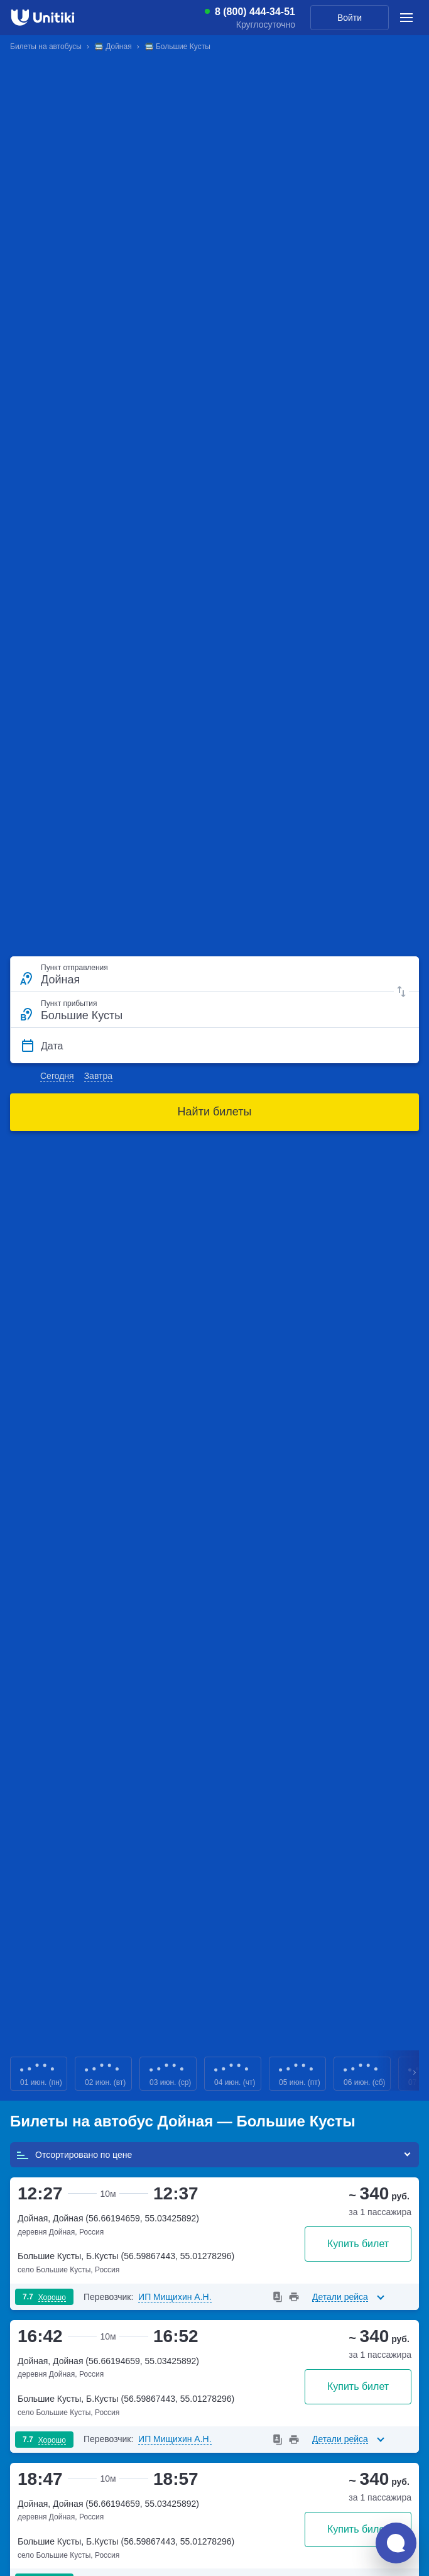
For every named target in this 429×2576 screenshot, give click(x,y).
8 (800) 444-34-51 (255, 12)
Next (415, 2074)
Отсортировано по (73, 2155)
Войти (349, 18)
